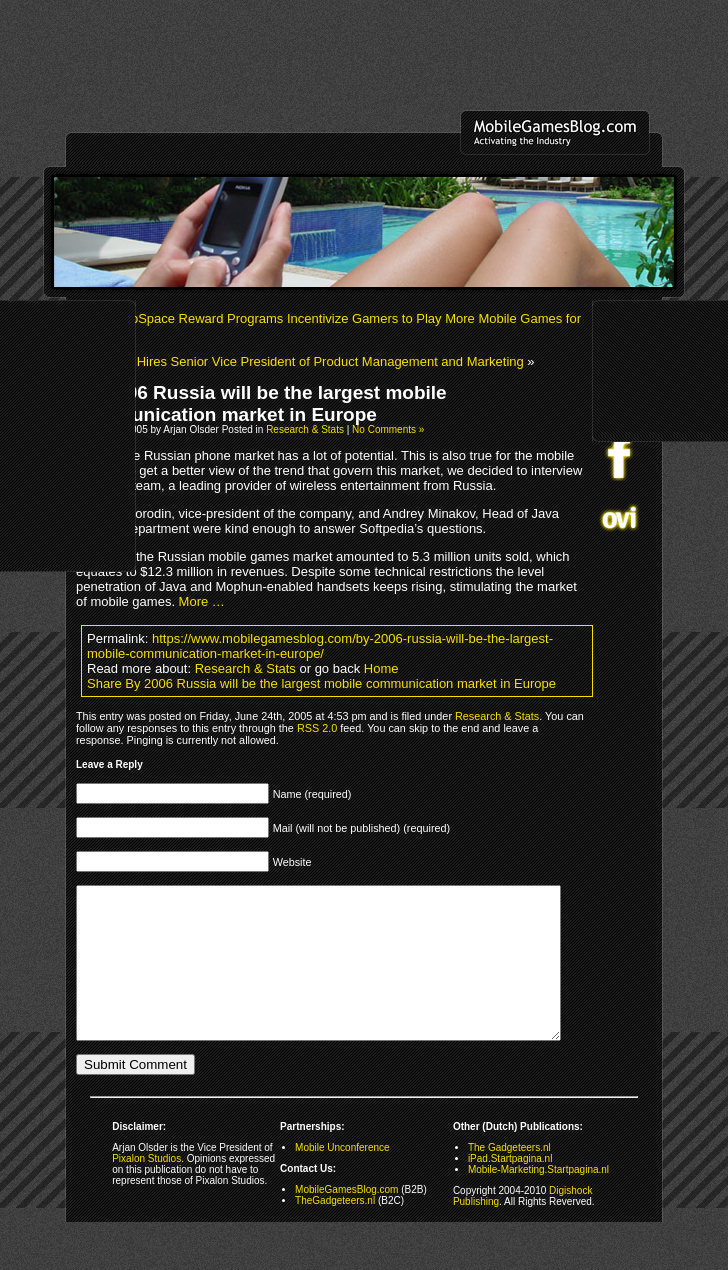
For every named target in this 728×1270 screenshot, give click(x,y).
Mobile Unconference (342, 1177)
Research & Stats (305, 429)
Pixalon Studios (146, 1188)
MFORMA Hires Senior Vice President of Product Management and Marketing (300, 361)
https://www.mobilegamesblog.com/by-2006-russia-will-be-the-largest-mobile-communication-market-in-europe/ (320, 646)
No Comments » (388, 429)
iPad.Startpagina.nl (510, 1188)
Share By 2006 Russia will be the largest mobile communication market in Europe (321, 683)
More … (202, 601)
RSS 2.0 (317, 728)
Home (381, 668)
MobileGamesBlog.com (346, 1219)
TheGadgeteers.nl (335, 1230)
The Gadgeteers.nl (509, 1177)
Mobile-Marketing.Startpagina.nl (538, 1199)
